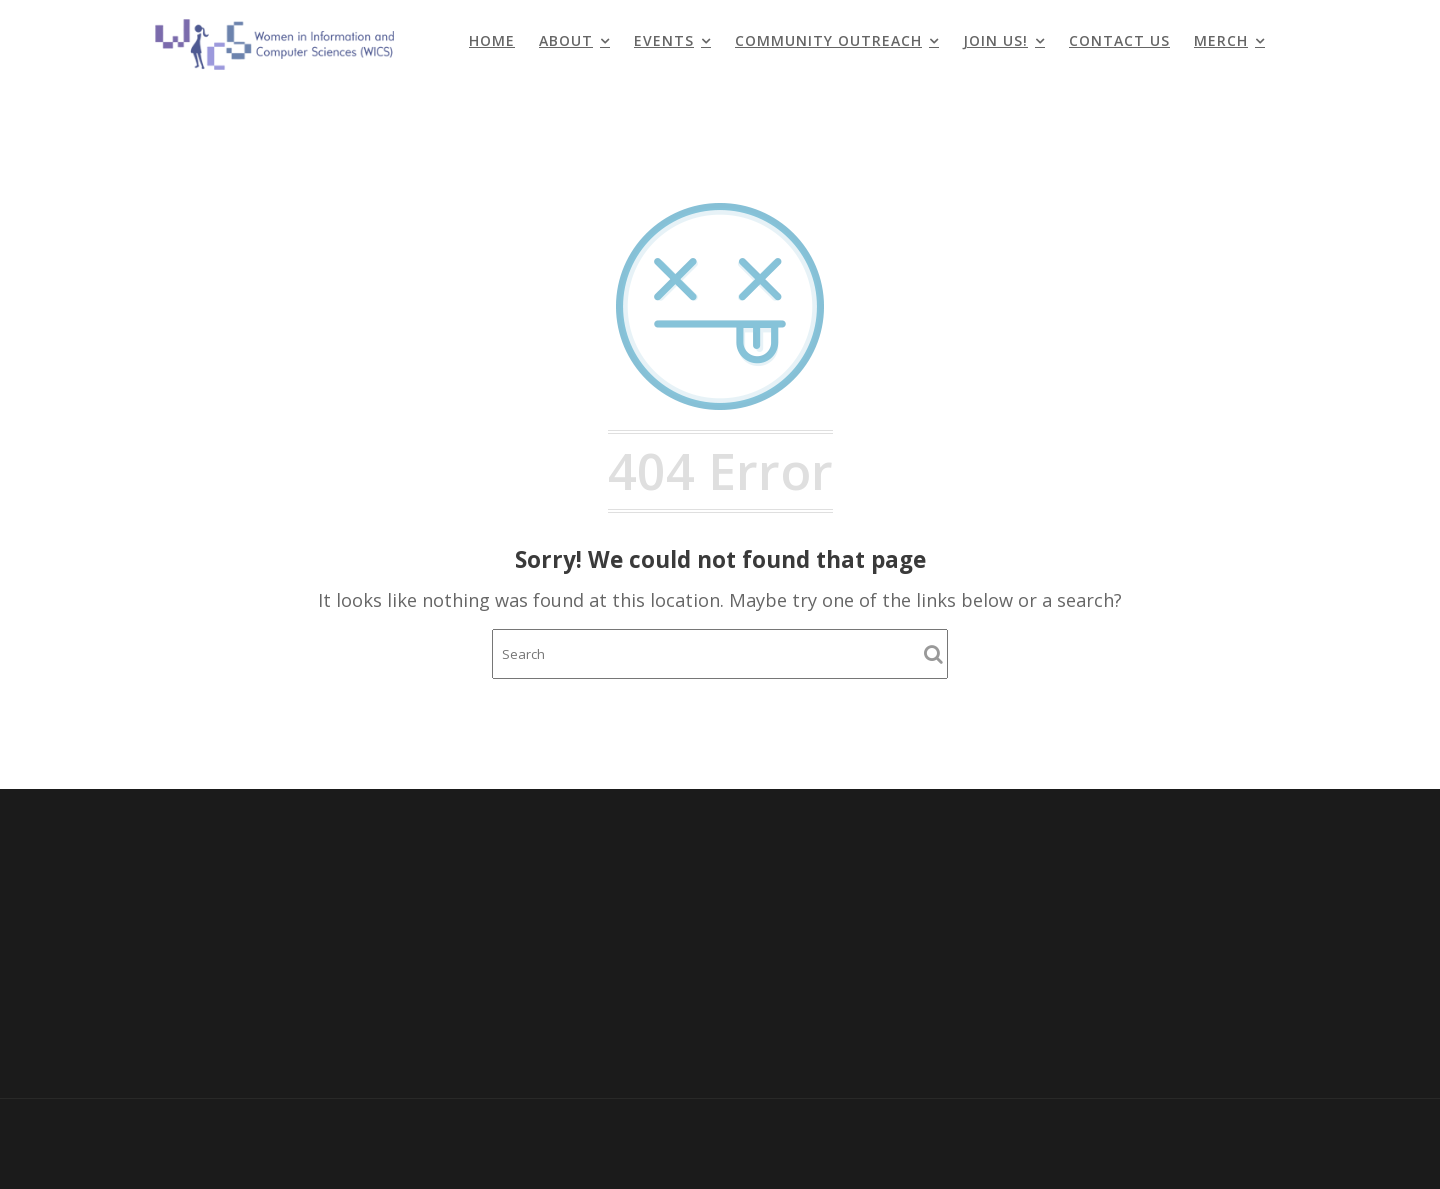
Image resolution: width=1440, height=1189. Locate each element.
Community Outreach (828, 40)
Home (492, 40)
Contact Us (1119, 40)
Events (664, 40)
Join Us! (995, 40)
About (566, 40)
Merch (1221, 40)
